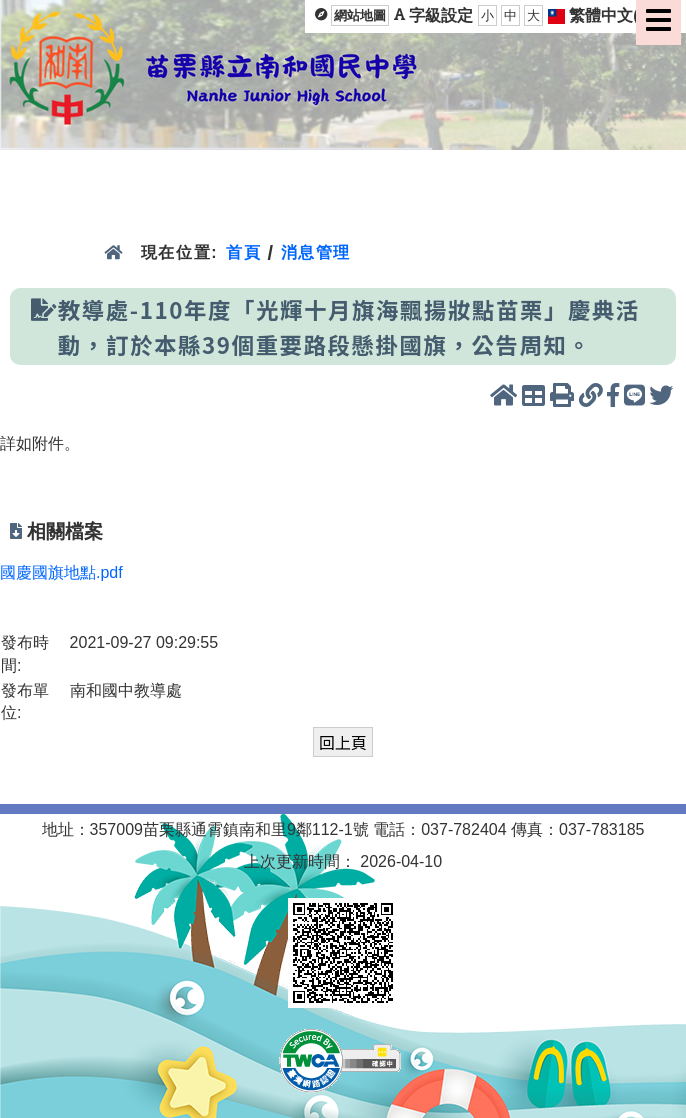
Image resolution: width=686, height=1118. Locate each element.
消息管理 (316, 252)
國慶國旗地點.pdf (61, 572)
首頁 (243, 252)
